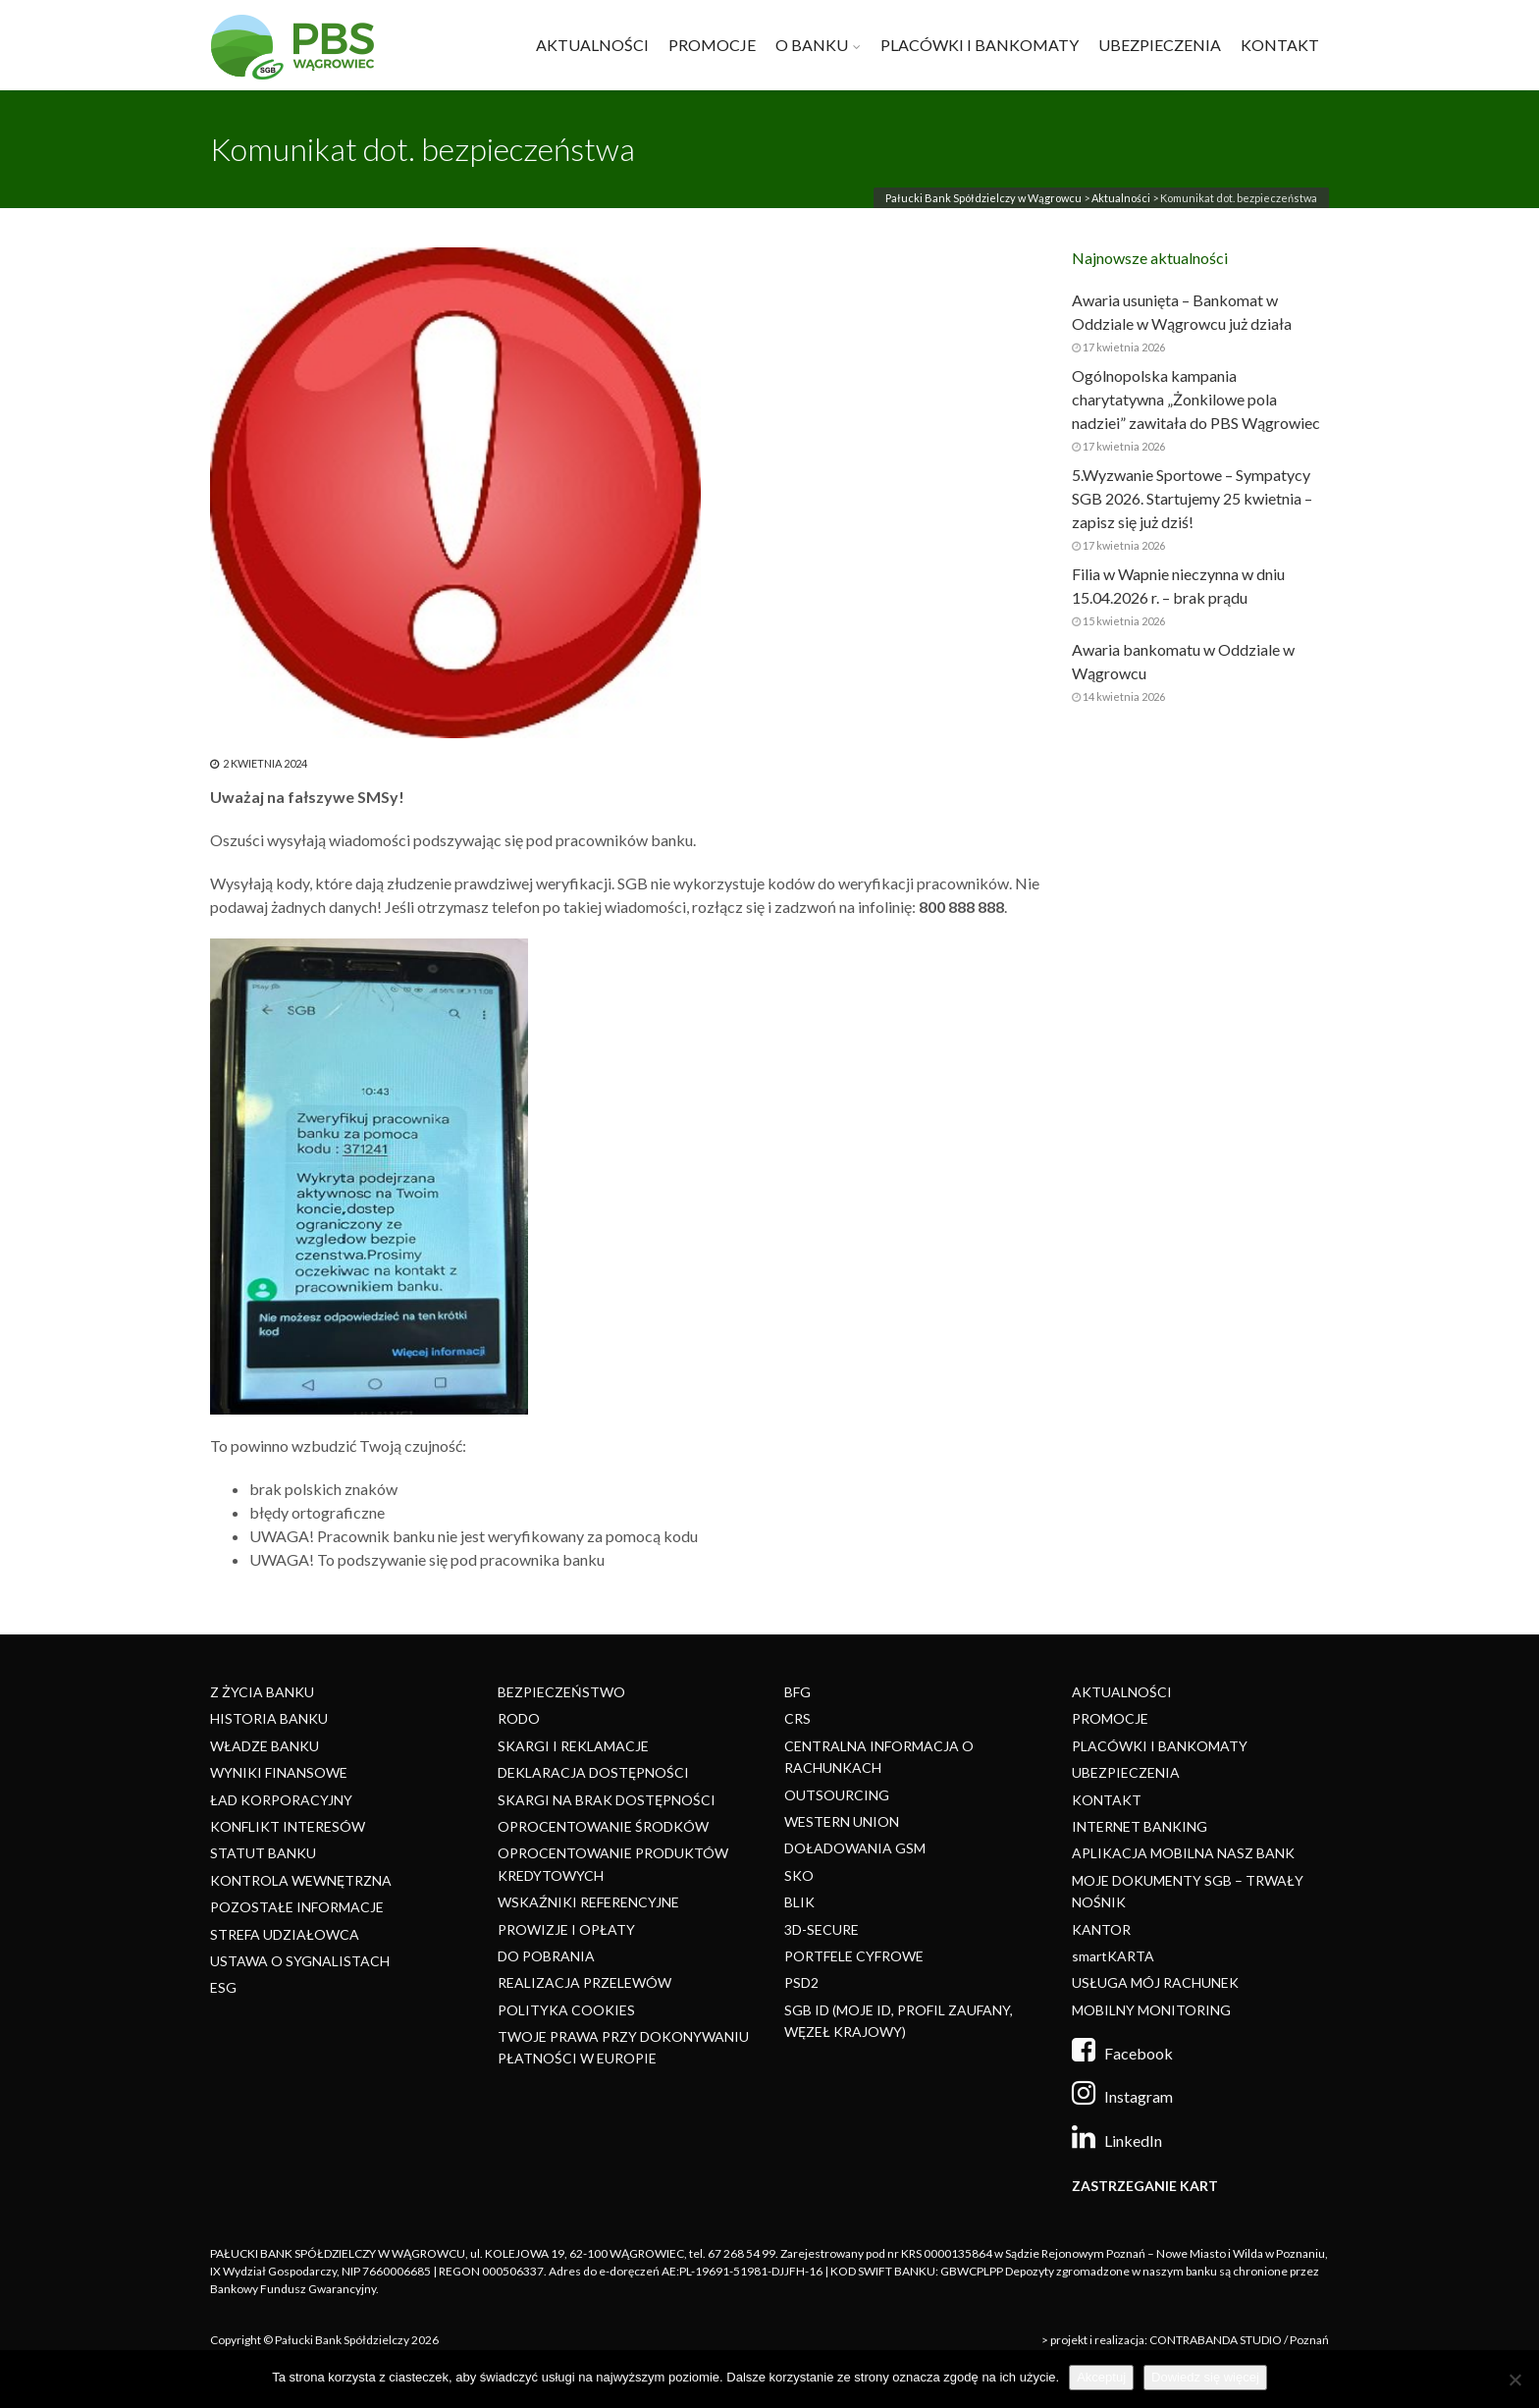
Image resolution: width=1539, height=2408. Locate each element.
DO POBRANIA (546, 1956)
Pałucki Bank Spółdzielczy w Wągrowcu (983, 197)
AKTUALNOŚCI (592, 44)
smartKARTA (1113, 1956)
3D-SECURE (821, 1929)
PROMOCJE (712, 44)
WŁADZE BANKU (264, 1746)
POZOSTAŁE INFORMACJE (297, 1907)
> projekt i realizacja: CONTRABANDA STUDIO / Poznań (1185, 2339)
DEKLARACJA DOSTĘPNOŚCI (593, 1772)
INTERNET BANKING (1139, 1826)
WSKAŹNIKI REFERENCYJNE (588, 1902)
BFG (797, 1692)
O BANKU (811, 44)
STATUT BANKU (263, 1853)
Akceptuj (1101, 2377)
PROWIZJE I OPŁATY (566, 1929)
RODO (519, 1718)
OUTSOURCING (836, 1795)
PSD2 (801, 1982)
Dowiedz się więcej (1205, 2377)
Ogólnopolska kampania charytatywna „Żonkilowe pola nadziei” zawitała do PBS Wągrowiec (1196, 399)
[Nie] (1514, 2379)
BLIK (799, 1902)
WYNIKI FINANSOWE (278, 1772)
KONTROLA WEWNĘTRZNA (301, 1880)
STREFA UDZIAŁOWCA (284, 1934)
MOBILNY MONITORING (1151, 2010)
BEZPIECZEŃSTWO (561, 1692)
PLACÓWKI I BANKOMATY (979, 44)
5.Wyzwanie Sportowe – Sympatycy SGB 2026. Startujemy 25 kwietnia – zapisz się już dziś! (1192, 498)
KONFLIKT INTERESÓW (287, 1826)
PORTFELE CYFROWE (854, 1956)
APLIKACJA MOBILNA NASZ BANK (1183, 1853)
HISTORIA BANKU (269, 1718)
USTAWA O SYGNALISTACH (300, 1961)
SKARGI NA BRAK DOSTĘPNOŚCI (607, 1800)
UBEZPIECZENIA (1159, 44)
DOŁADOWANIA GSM (855, 1848)
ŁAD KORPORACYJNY (281, 1800)
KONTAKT (1280, 44)
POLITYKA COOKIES (566, 2010)
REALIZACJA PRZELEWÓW (584, 1982)
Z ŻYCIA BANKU (262, 1692)
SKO (799, 1875)
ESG (223, 1987)
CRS (797, 1718)
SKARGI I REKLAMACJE (573, 1746)
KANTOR (1101, 1929)
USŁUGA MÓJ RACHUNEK (1155, 1982)
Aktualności (1120, 197)
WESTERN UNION (841, 1821)
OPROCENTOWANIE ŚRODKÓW (603, 1826)
